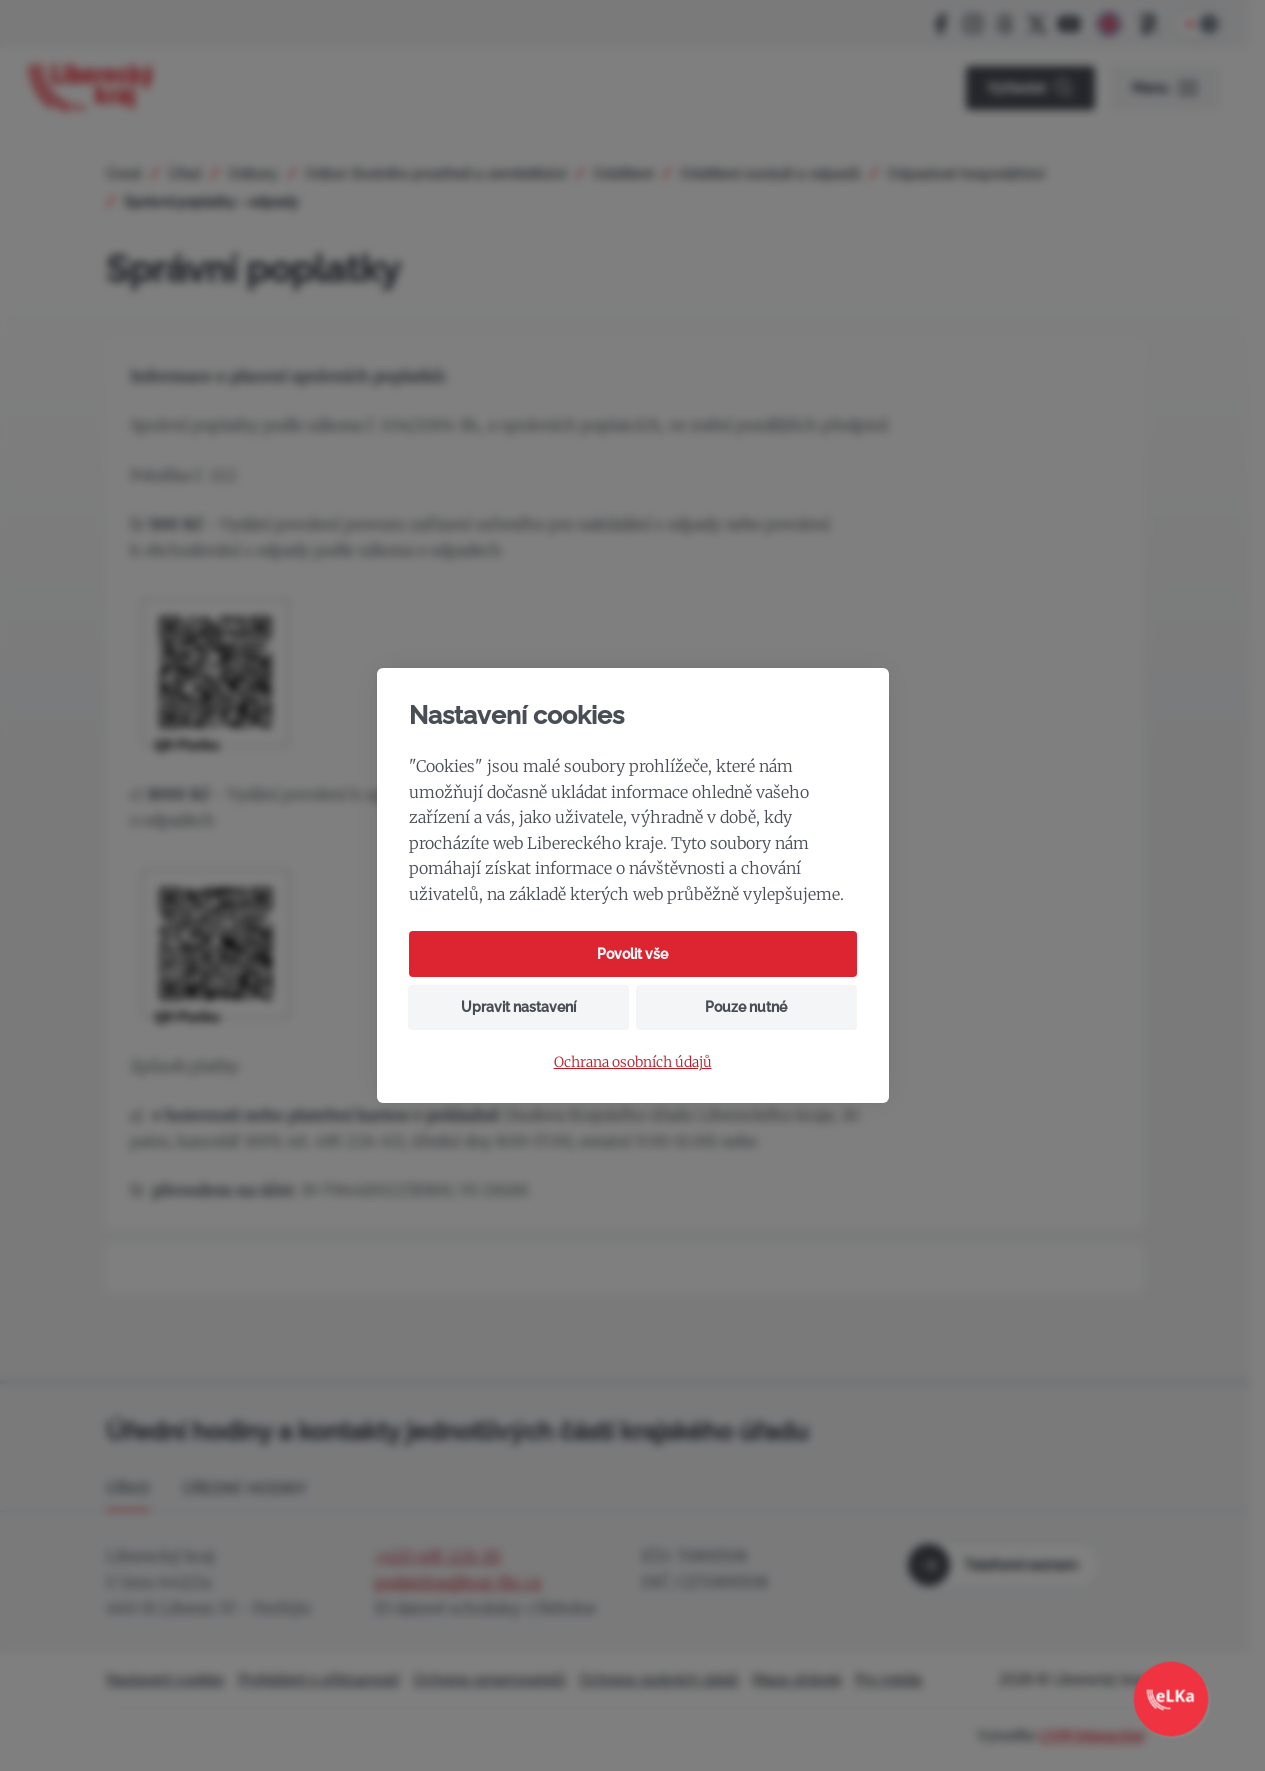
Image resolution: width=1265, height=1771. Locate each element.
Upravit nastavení (518, 1007)
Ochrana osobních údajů (633, 1062)
